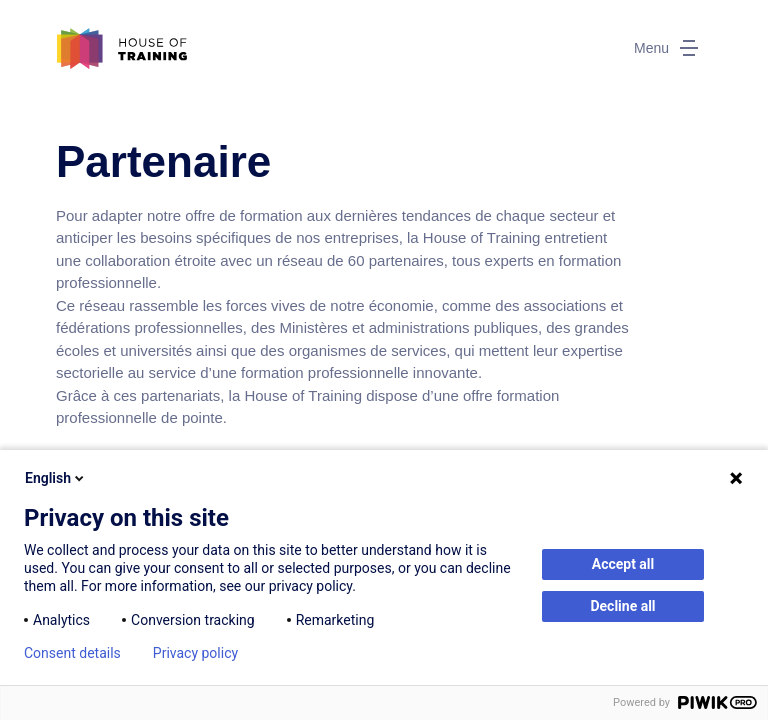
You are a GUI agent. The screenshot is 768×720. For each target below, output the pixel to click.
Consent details (72, 653)
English (56, 478)
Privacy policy (195, 653)
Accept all (623, 564)
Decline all (622, 606)
